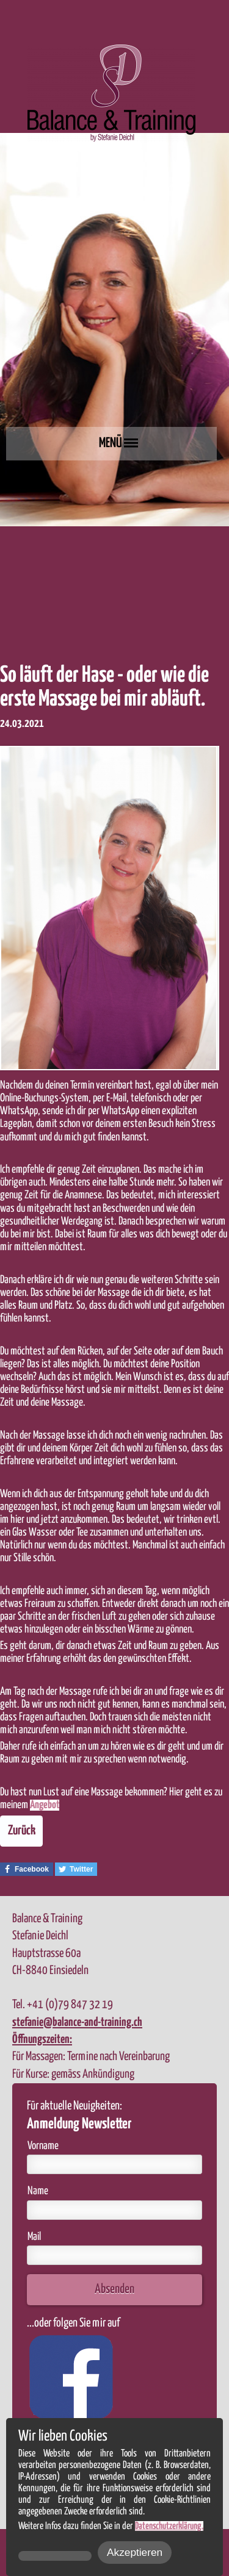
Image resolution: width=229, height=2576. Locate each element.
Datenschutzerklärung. (169, 2526)
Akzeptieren (134, 2552)
